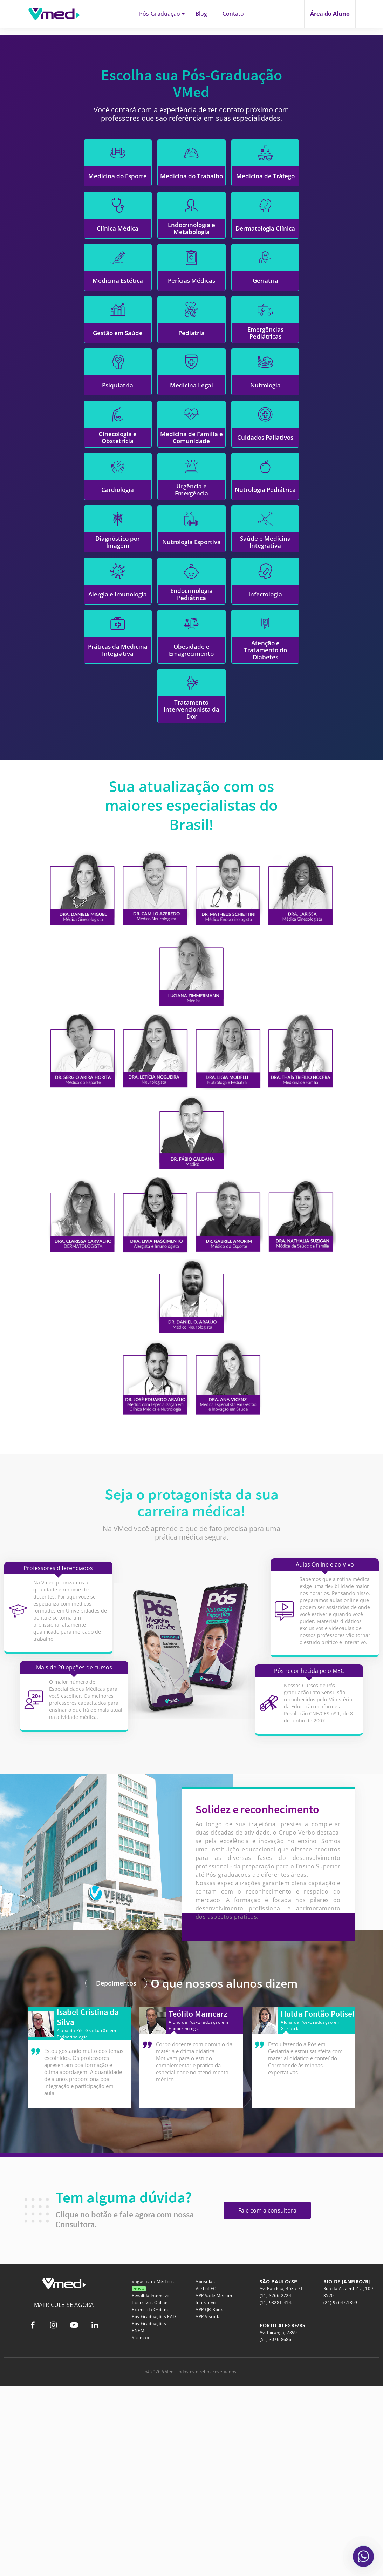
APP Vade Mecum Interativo (214, 2489)
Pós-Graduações (149, 2514)
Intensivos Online (149, 2493)
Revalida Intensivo (150, 2486)
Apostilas (205, 2472)
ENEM (138, 2521)
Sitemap (140, 2528)
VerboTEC (206, 2479)
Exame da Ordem (150, 2500)
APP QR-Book (209, 2500)
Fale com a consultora (267, 2400)
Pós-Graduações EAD (154, 2507)
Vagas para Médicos (153, 2475)
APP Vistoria (208, 2507)
